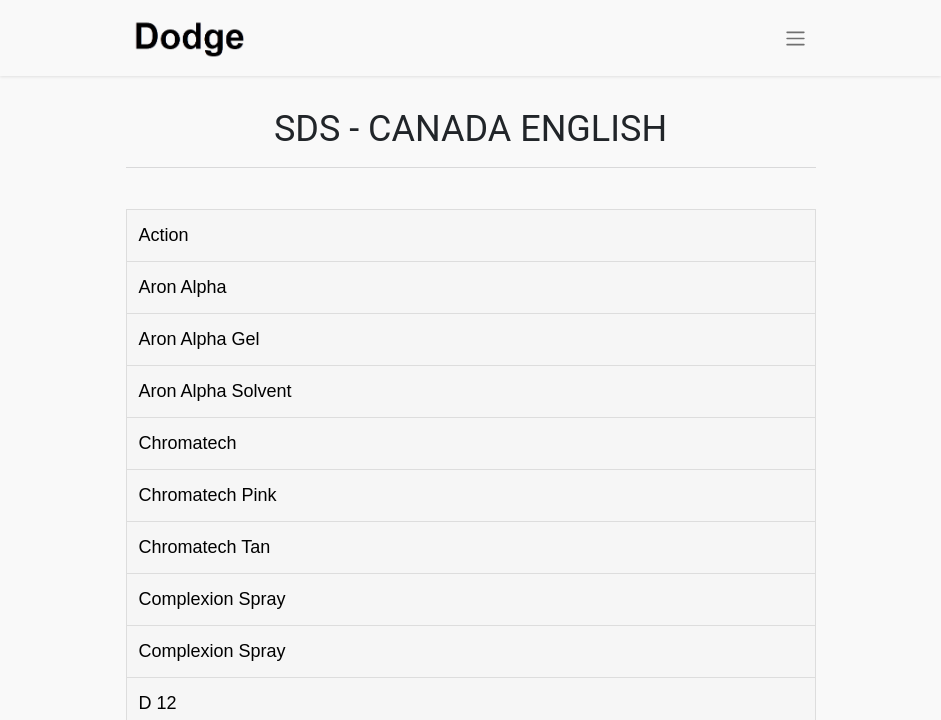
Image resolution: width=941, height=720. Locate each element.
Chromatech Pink (208, 495)
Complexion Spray (212, 599)
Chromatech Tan (205, 547)
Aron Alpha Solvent (215, 391)
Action (164, 235)
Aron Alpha (183, 287)
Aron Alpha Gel (199, 339)
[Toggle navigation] (795, 37)
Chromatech (188, 443)
